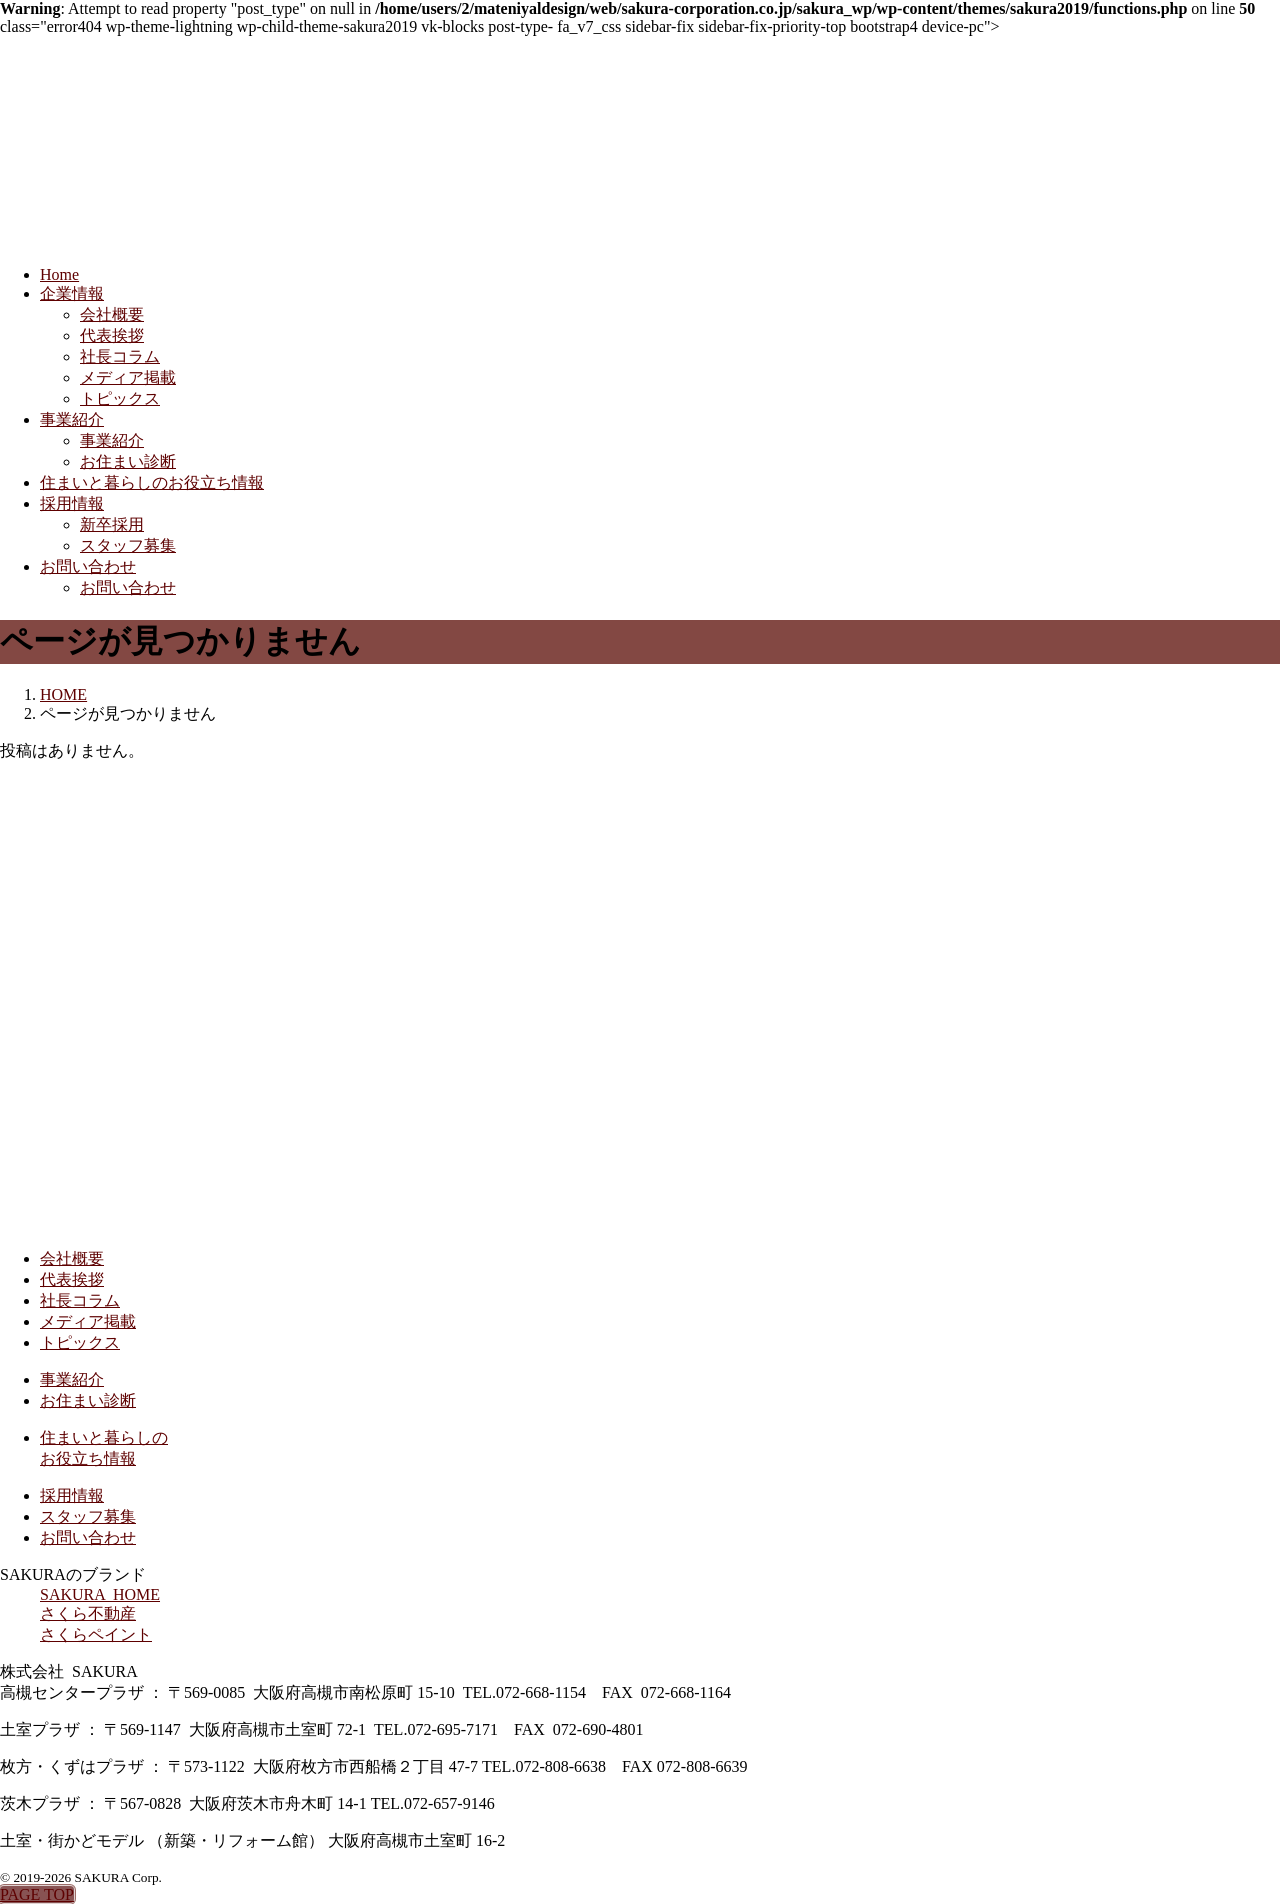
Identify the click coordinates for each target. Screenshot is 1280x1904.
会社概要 (112, 314)
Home (59, 274)
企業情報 (72, 293)
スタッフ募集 (128, 545)
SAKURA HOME (100, 1594)
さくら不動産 (88, 1613)
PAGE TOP (37, 1894)
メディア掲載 (128, 377)
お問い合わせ (88, 566)
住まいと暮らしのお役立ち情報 (152, 482)
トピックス (120, 398)
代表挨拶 (112, 335)
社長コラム (120, 356)
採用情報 (72, 503)
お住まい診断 (128, 461)
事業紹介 (72, 419)
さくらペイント (96, 1634)
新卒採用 (112, 524)
